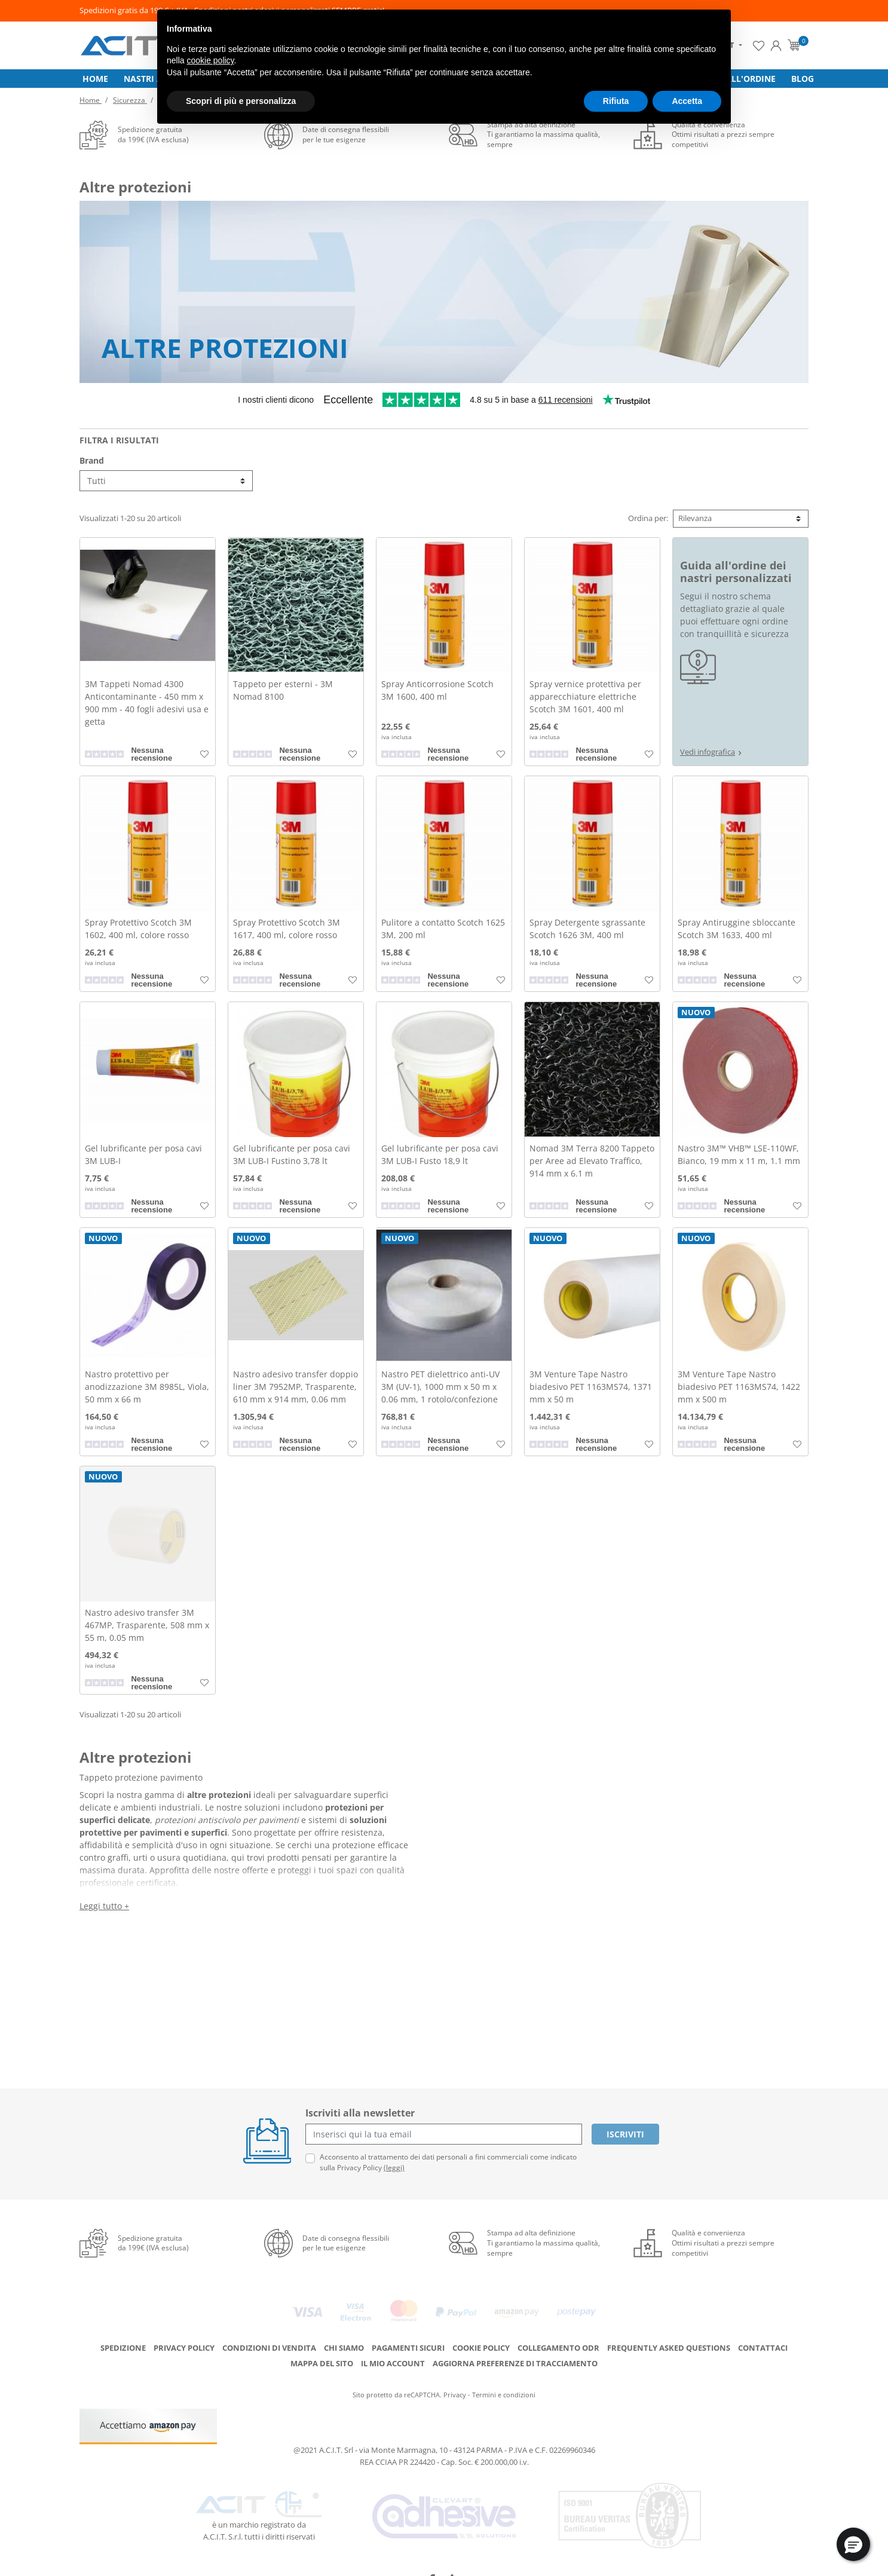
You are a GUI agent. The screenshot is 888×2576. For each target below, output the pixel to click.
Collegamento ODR (558, 2336)
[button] (853, 2544)
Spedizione (123, 2336)
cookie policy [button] (210, 60)
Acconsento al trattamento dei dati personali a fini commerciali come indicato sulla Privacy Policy (448, 2167)
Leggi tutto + (104, 1910)
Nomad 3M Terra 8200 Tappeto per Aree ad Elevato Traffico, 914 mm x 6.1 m (591, 1165)
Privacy (454, 2383)
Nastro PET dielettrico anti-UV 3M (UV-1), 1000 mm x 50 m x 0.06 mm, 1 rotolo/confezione (440, 1391)
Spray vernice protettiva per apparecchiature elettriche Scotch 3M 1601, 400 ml (585, 701)
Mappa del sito (321, 2352)
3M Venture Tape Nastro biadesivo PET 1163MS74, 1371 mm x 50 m (590, 1391)
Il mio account (393, 2352)
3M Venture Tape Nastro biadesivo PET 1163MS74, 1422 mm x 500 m (739, 1391)
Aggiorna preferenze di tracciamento (515, 2352)
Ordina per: (648, 522)
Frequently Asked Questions (668, 2336)
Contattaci (763, 2336)
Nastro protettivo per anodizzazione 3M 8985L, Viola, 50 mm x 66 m (147, 1391)
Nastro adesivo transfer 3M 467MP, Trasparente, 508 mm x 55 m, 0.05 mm (147, 1630)
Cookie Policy (481, 2336)
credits (444, 2564)
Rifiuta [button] (616, 101)
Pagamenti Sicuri (408, 2336)
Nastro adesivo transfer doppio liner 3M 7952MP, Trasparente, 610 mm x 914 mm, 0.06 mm (295, 1391)
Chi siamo (344, 2336)
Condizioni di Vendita (269, 2336)
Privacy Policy (184, 2336)
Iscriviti (625, 2139)
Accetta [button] (687, 101)
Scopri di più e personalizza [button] (241, 101)
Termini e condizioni (503, 2383)
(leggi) (394, 2172)
